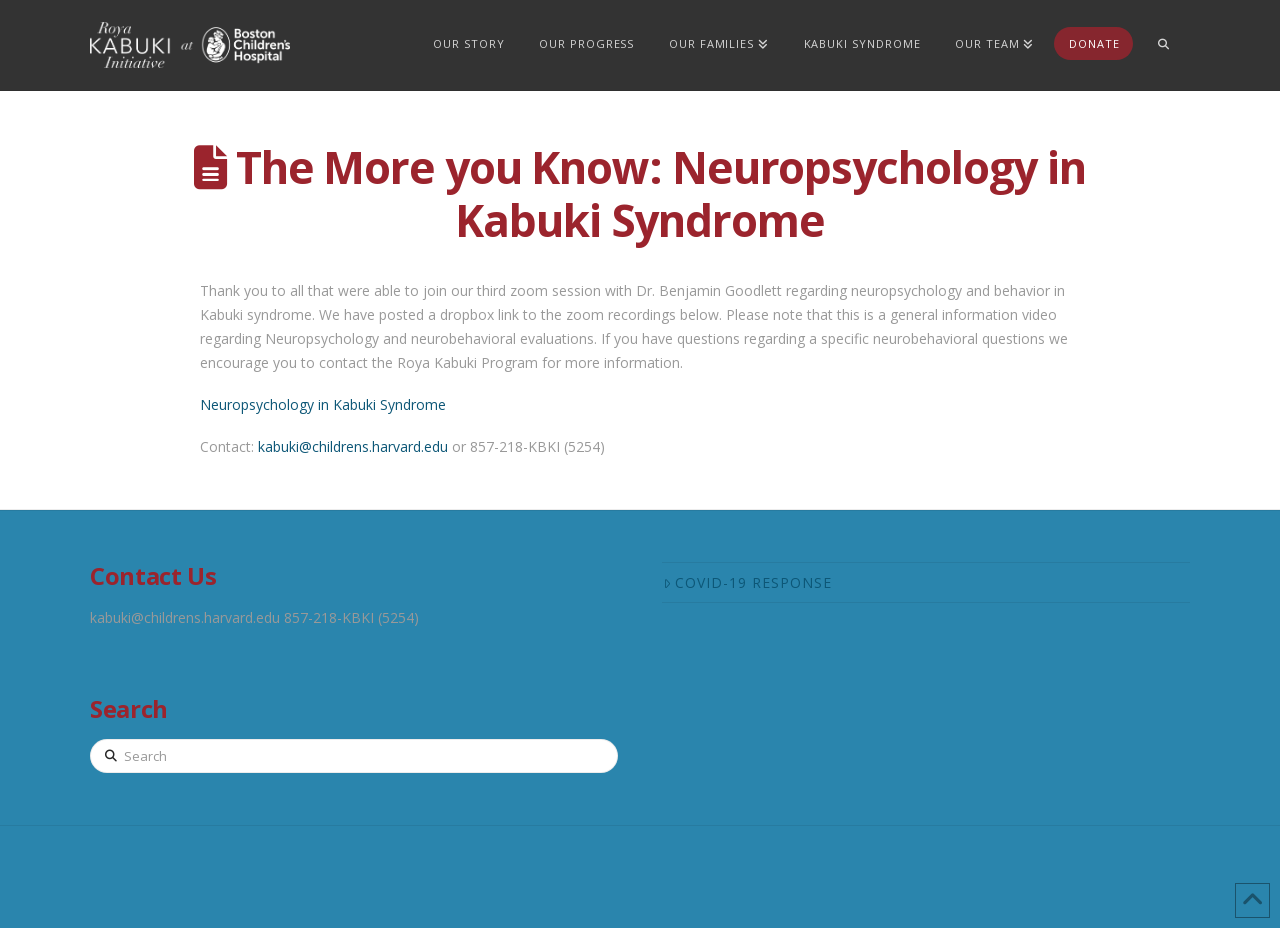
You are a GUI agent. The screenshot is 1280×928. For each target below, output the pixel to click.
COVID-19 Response (747, 582)
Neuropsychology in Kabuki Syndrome (323, 404)
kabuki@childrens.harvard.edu (353, 446)
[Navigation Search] (1163, 45)
